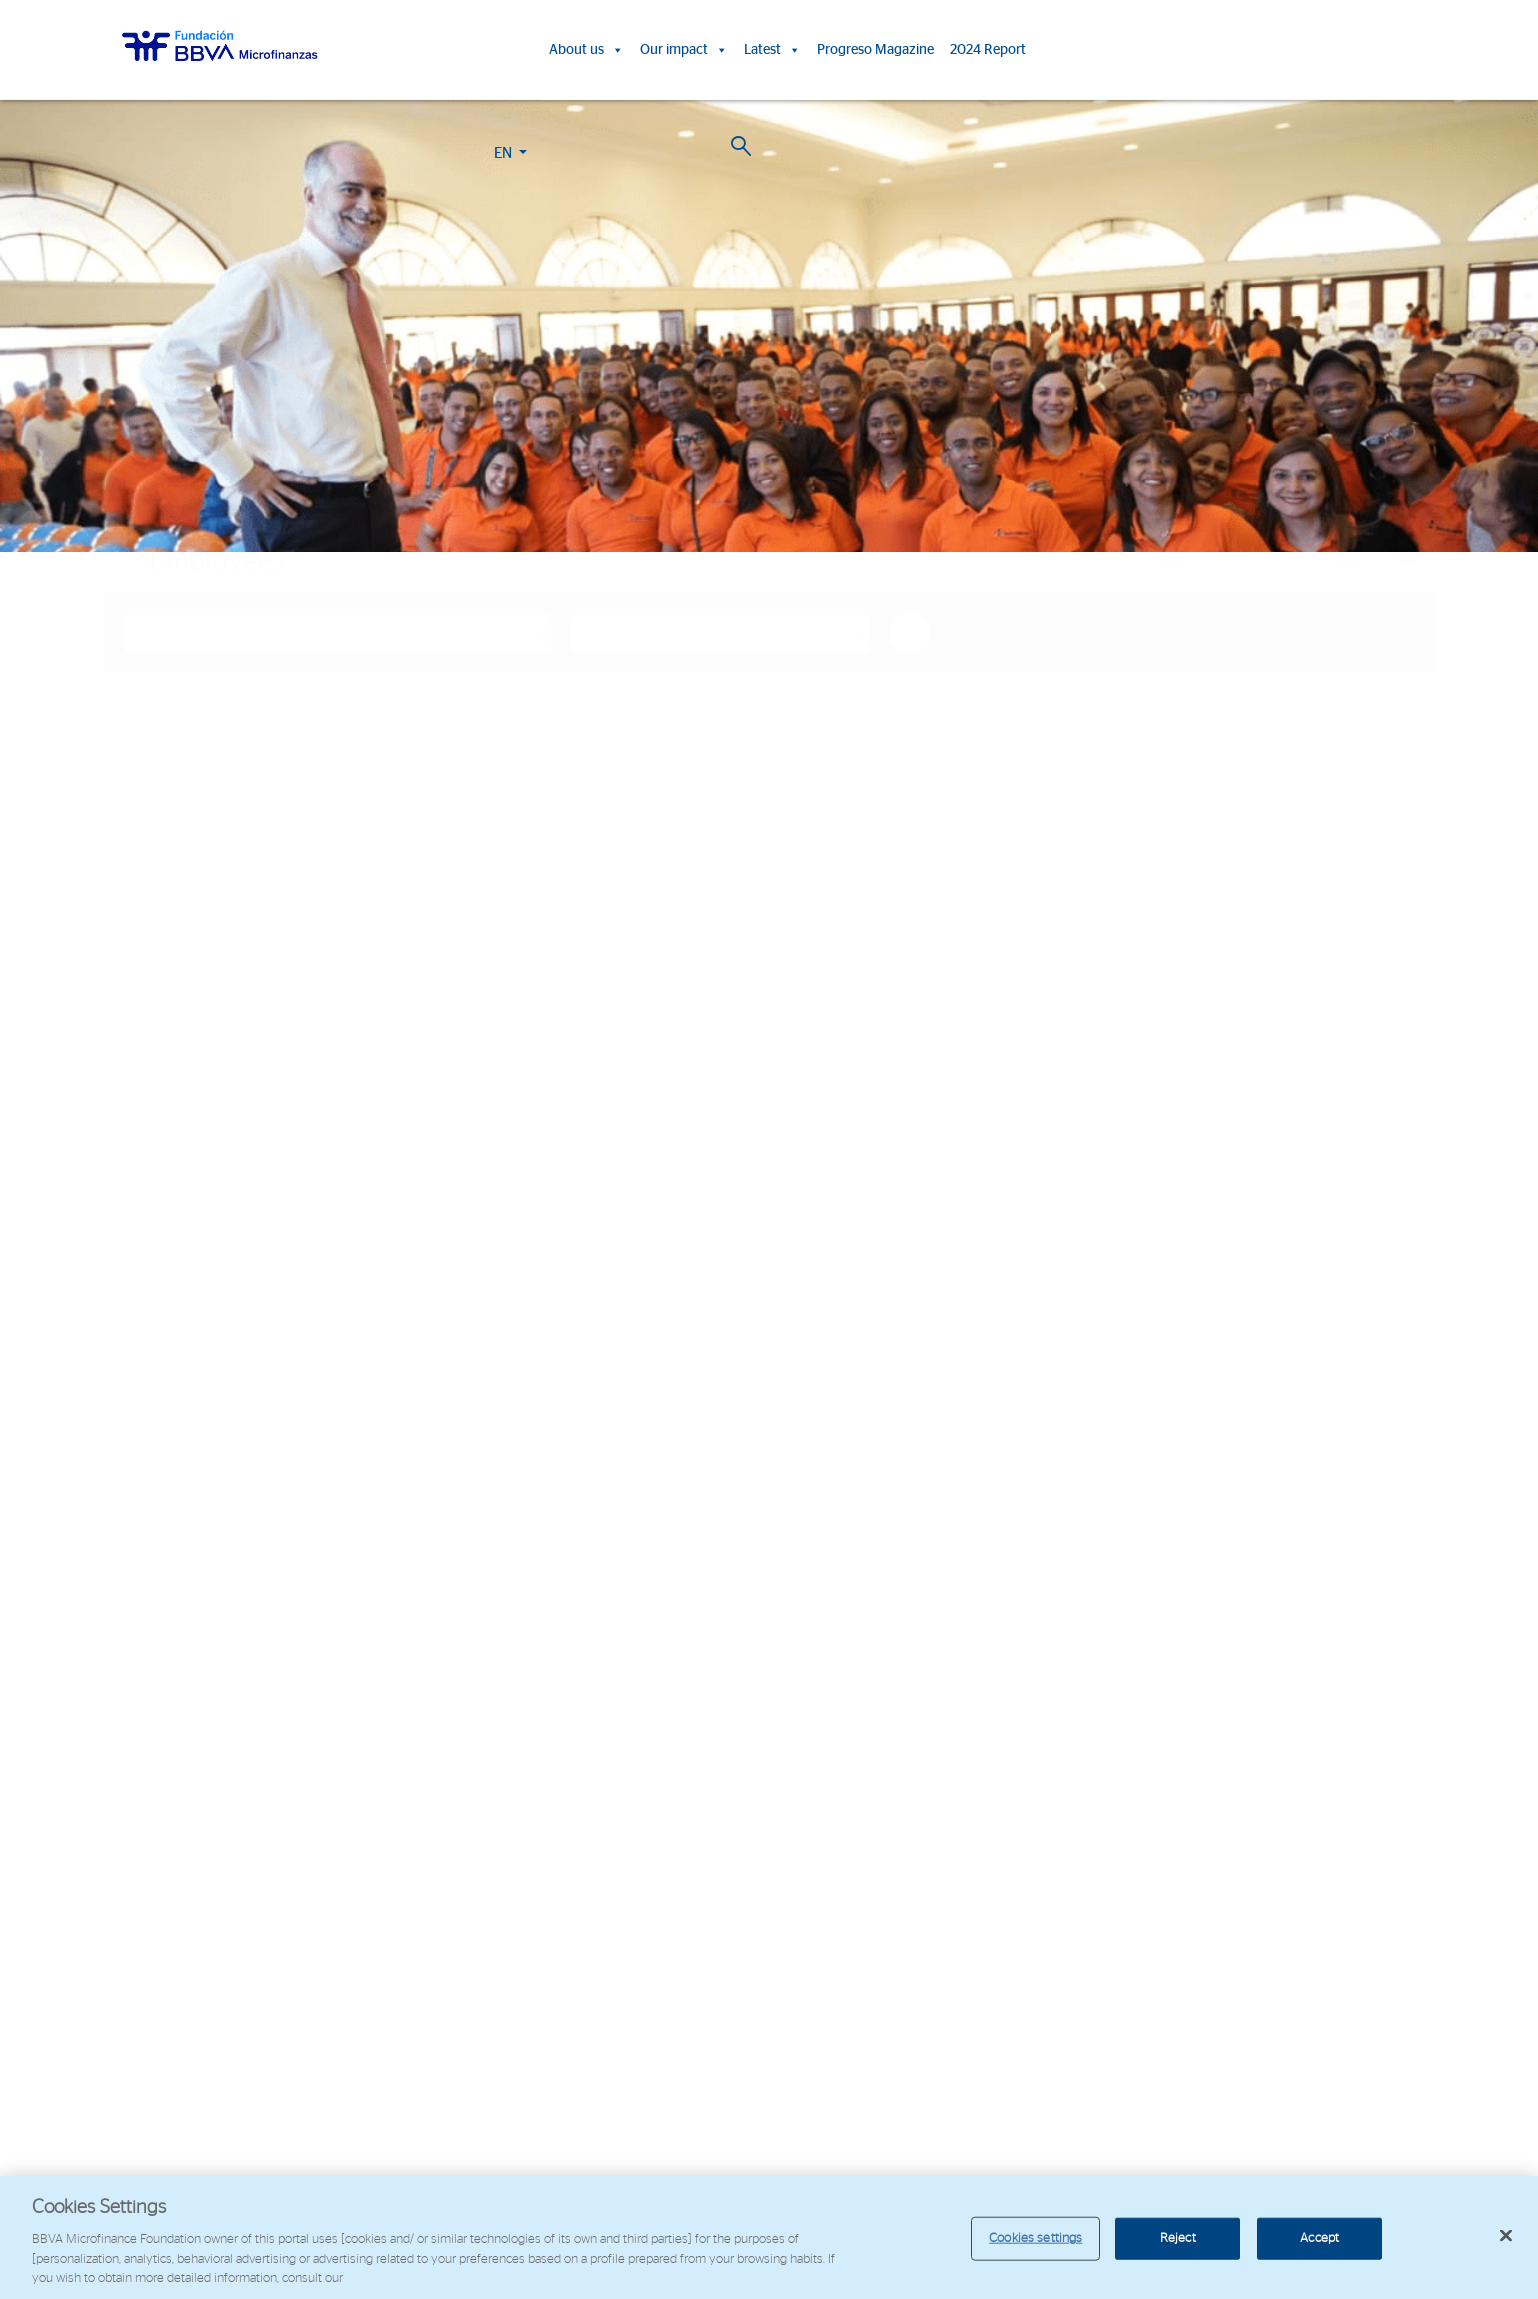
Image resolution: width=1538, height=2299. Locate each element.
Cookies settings (1035, 2238)
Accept (1319, 2238)
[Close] (1506, 2236)
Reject (1178, 2238)
